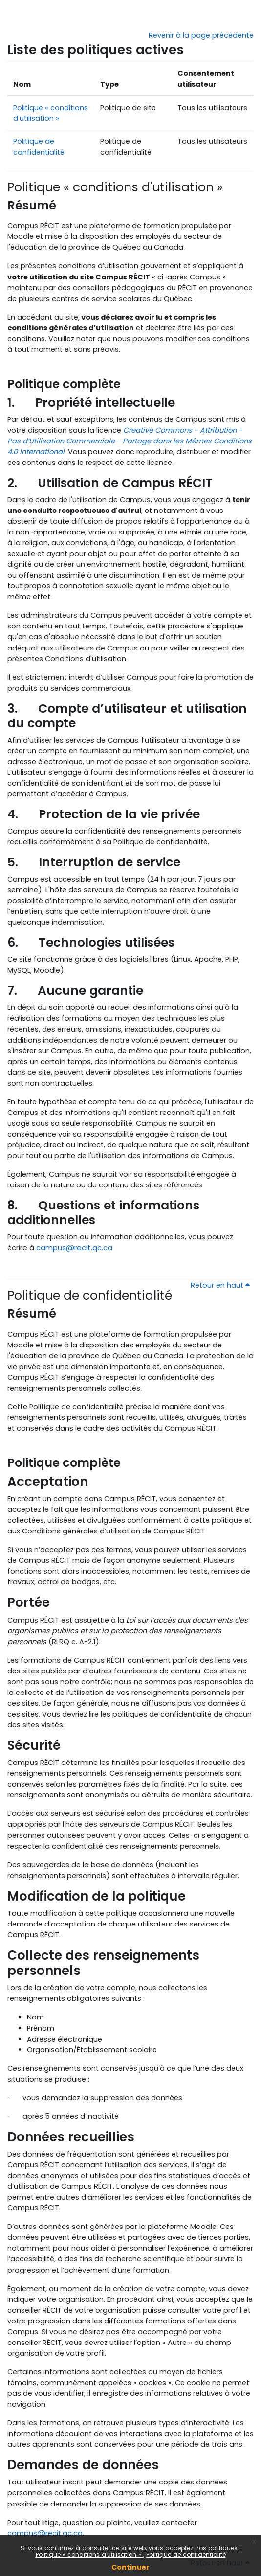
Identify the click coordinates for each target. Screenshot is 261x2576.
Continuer (130, 2567)
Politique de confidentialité (186, 2555)
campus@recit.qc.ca (74, 1247)
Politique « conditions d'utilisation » (89, 2555)
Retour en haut (220, 1285)
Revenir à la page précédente (201, 35)
